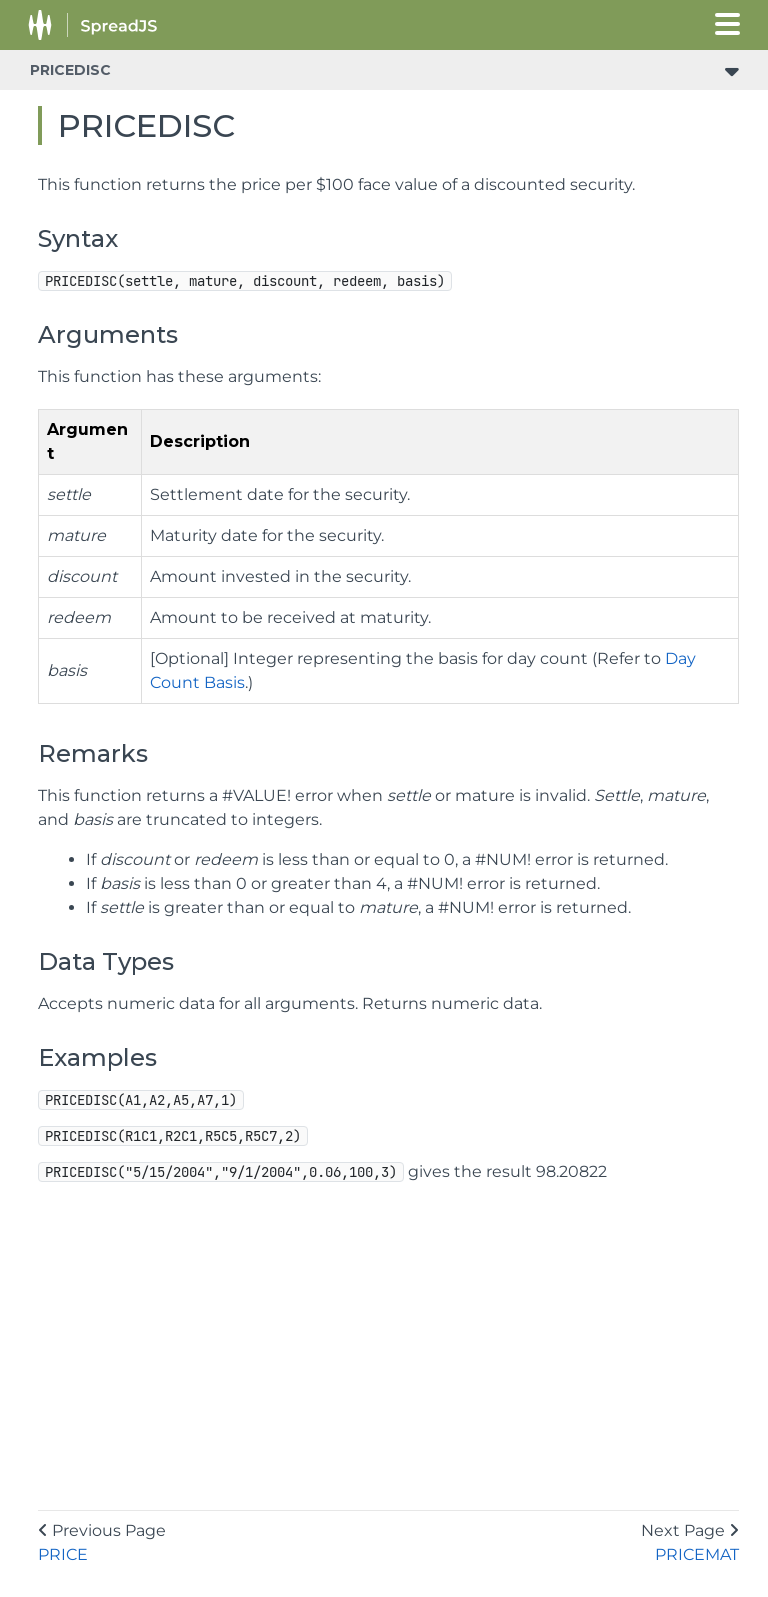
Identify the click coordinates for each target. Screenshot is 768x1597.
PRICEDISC (70, 70)
